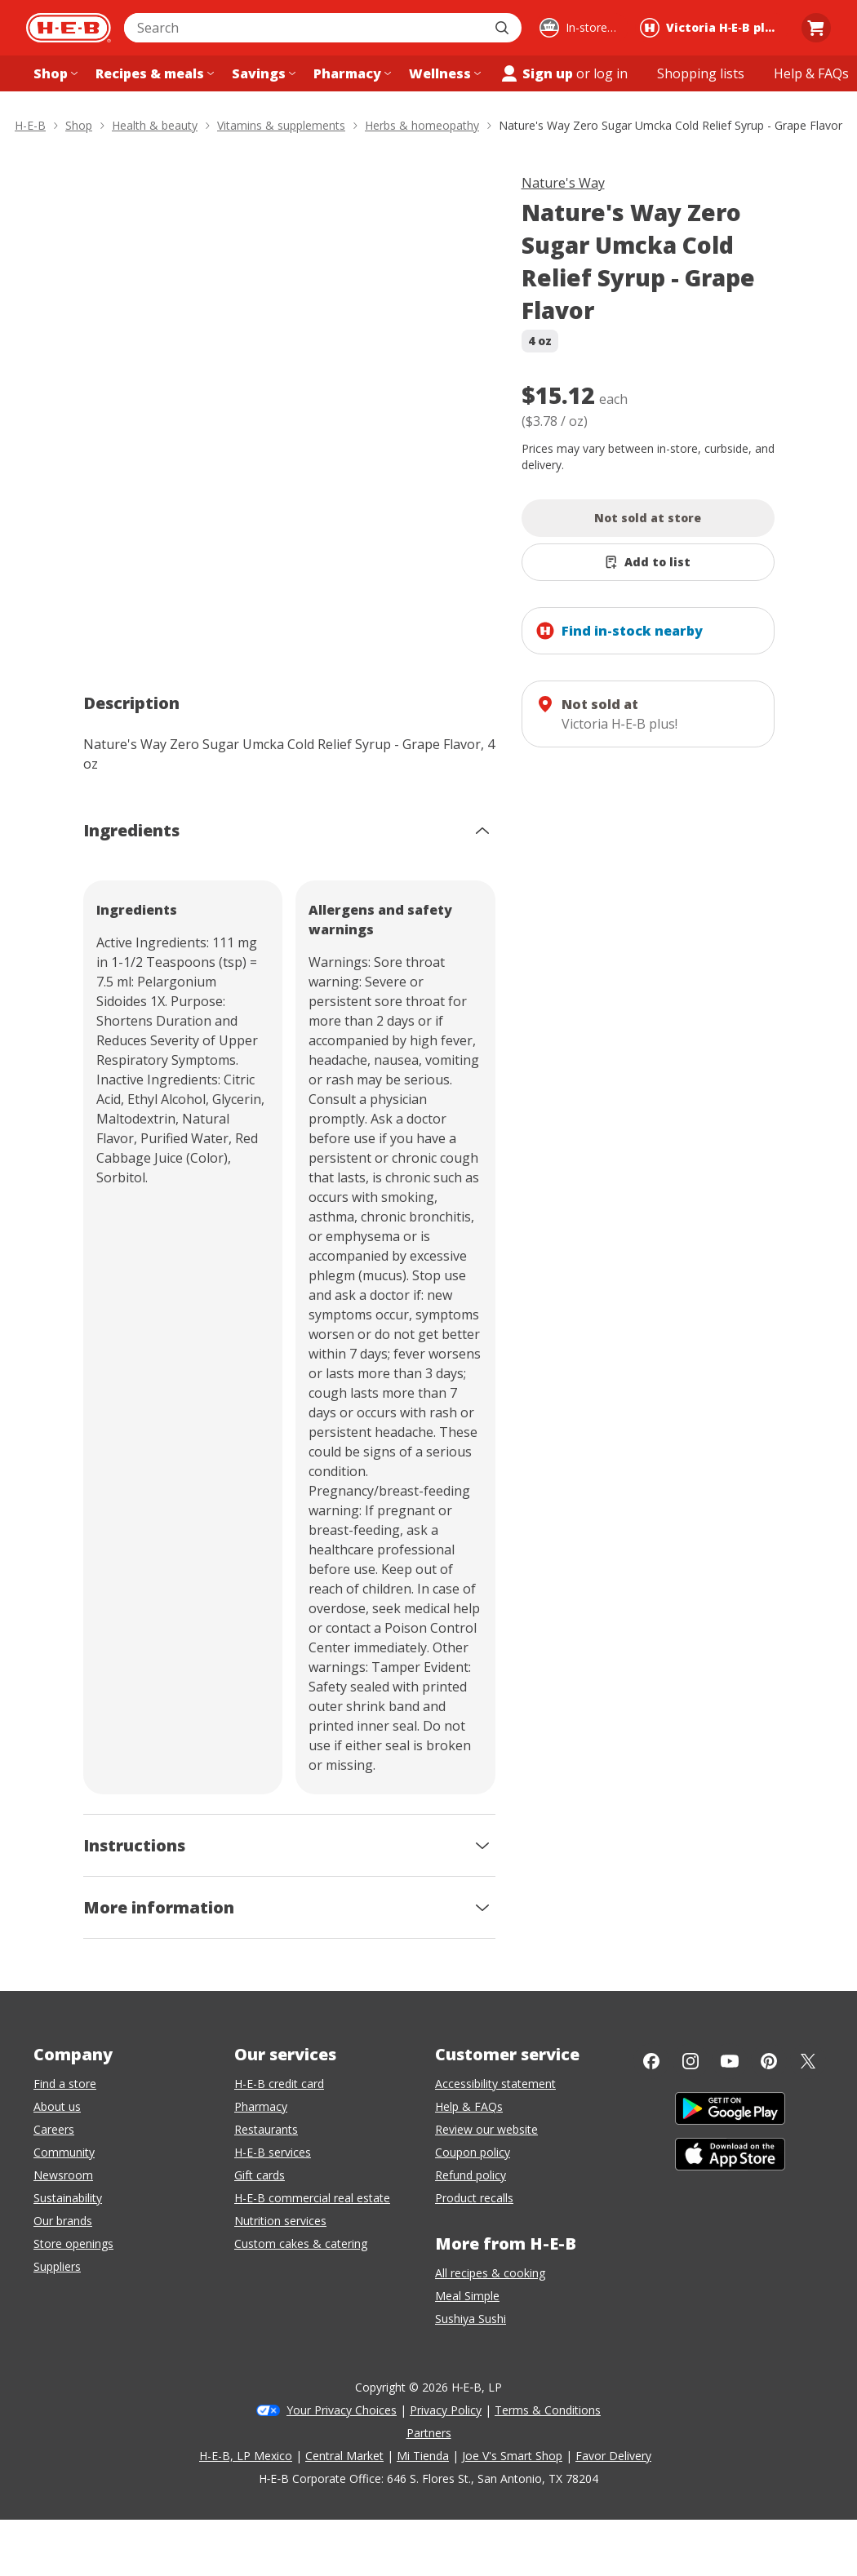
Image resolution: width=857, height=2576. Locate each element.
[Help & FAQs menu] (811, 73)
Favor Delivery (613, 2455)
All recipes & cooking (490, 2273)
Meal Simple (467, 2295)
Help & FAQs (469, 2106)
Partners (428, 2433)
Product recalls (474, 2198)
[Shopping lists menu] (701, 73)
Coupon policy (472, 2152)
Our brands (62, 2220)
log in (610, 73)
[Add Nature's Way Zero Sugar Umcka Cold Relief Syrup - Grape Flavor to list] (648, 562)
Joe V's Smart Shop (512, 2455)
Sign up (536, 73)
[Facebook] (651, 2061)
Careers (53, 2129)
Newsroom (63, 2175)
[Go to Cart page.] (816, 27)
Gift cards (259, 2175)
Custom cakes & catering (300, 2243)
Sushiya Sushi (470, 2318)
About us (57, 2106)
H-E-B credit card (279, 2083)
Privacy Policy (446, 2410)
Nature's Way (563, 183)
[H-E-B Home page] (68, 27)
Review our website (486, 2129)
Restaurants (266, 2129)
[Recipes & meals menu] (153, 73)
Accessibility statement (495, 2083)
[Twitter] (808, 2061)
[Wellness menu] (443, 73)
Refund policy (470, 2175)
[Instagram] (690, 2061)
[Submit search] (504, 27)
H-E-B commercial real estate (312, 2198)
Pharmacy (260, 2106)
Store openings (73, 2243)
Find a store (64, 2083)
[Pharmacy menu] (350, 73)
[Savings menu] (262, 73)
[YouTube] (730, 2061)
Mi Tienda (423, 2455)
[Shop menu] (54, 73)
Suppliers (57, 2266)
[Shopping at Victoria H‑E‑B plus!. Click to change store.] (711, 27)
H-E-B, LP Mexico (245, 2455)
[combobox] (305, 27)
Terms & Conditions (548, 2410)
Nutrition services (280, 2220)
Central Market (344, 2455)
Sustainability (67, 2198)
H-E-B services (272, 2152)
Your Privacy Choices (341, 2410)
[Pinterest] (769, 2061)
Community (64, 2152)
